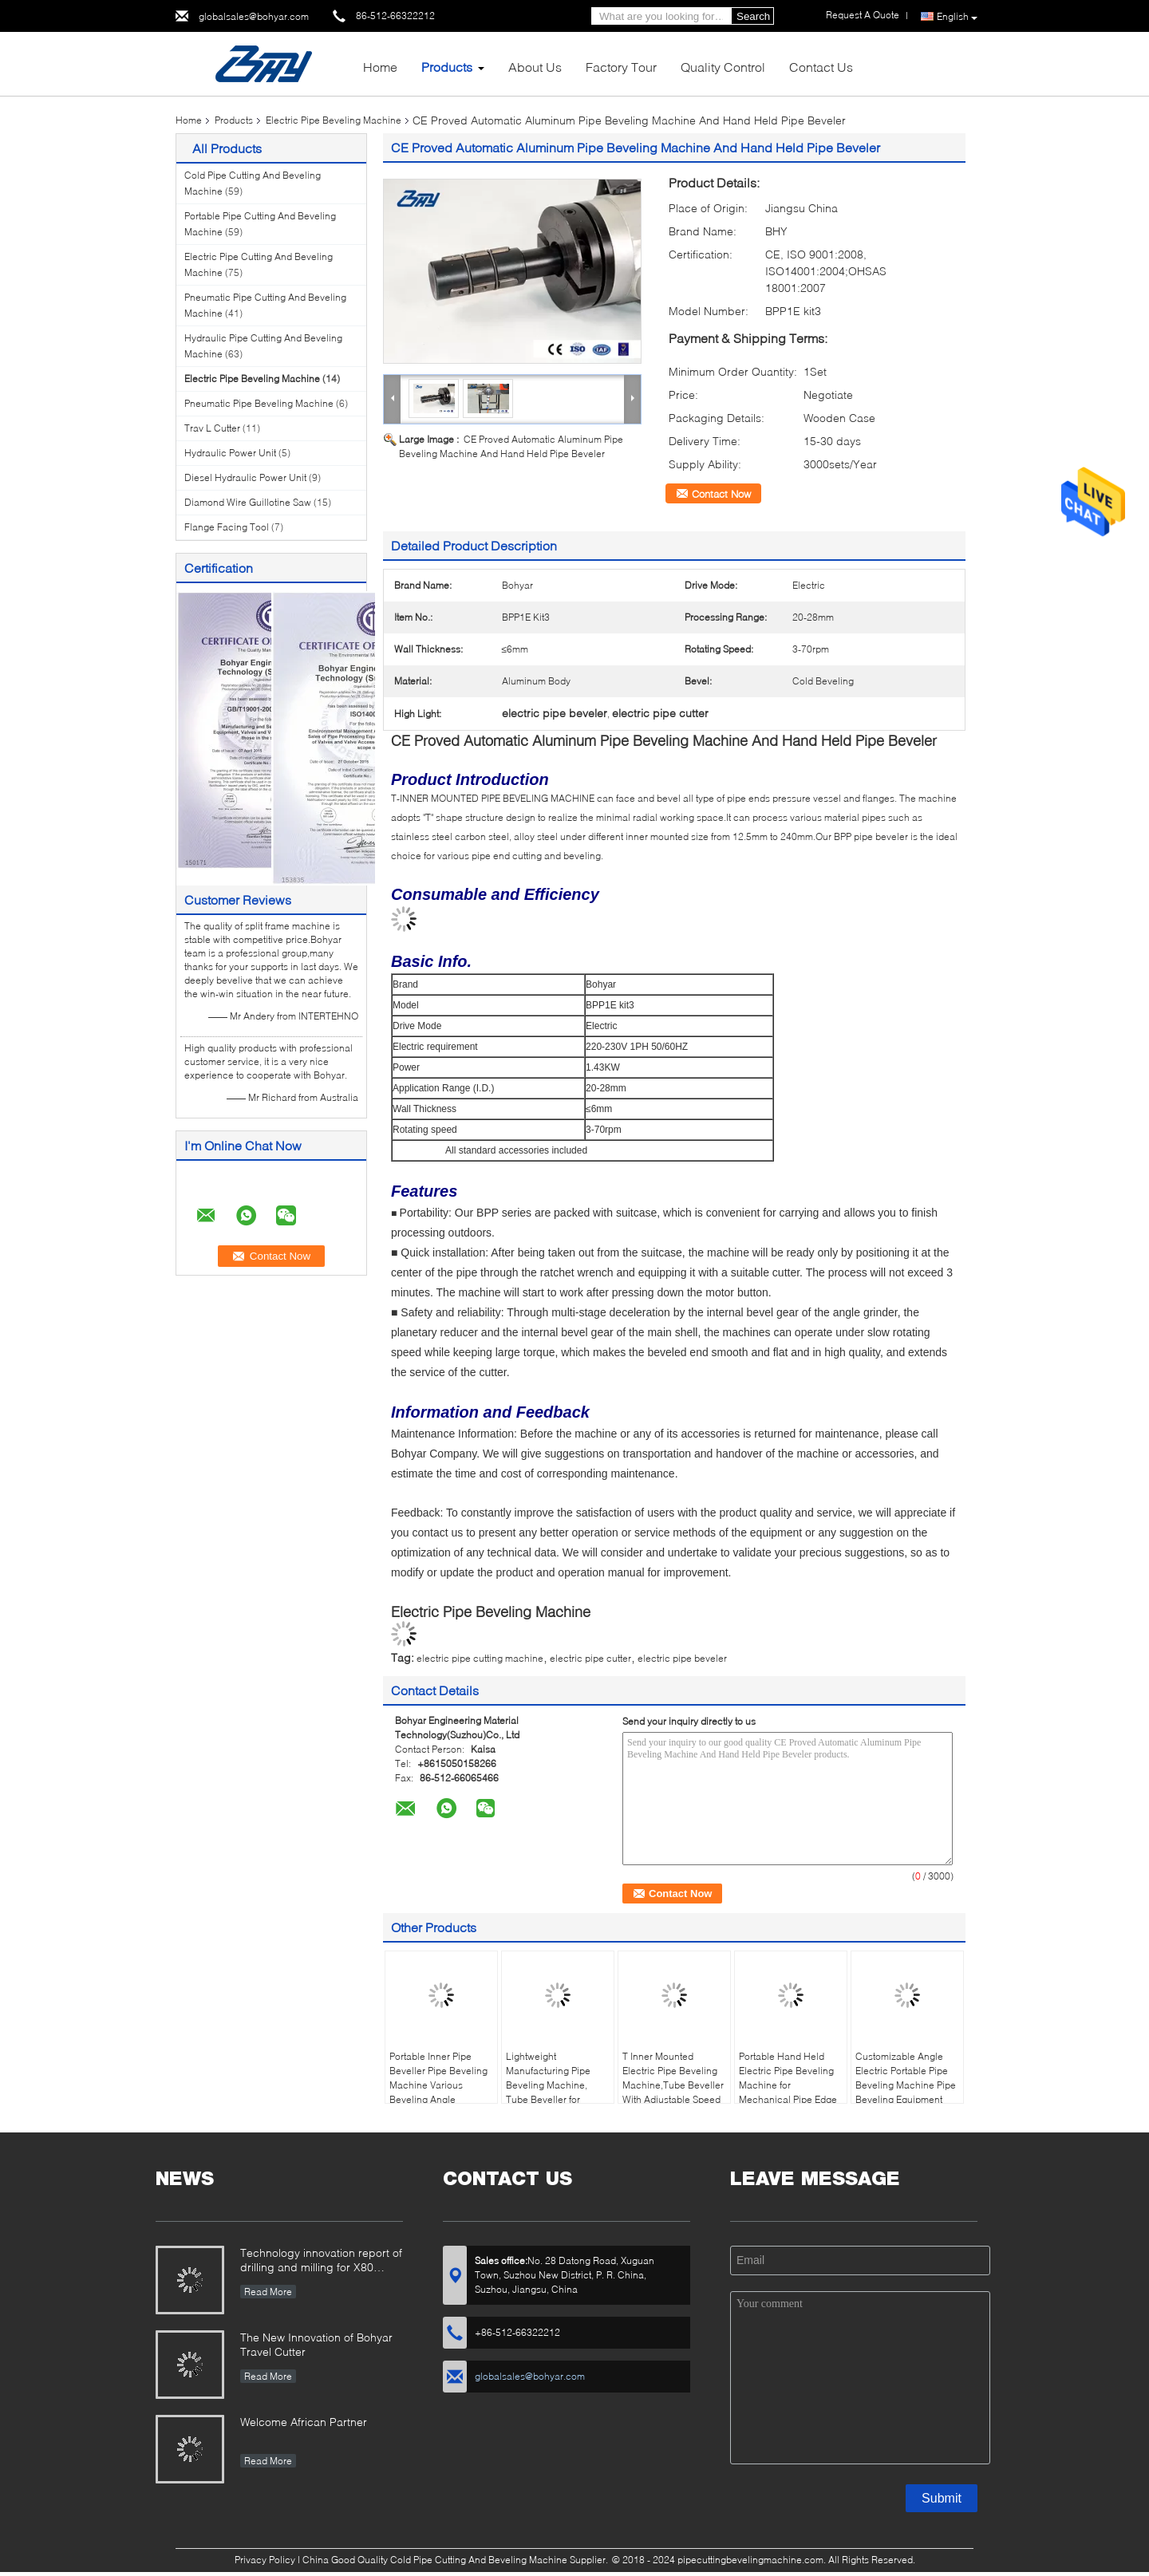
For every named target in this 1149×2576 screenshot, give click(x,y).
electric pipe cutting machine (480, 1658)
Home (380, 66)
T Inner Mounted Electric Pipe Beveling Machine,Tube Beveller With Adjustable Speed (673, 2077)
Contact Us (821, 66)
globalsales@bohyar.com (254, 16)
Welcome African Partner (303, 2421)
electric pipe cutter (590, 1658)
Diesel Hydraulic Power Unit (245, 477)
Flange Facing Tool (226, 527)
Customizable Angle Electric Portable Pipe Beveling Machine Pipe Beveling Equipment (905, 2077)
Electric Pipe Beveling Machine (333, 120)
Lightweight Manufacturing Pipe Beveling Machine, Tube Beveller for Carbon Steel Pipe (548, 2085)
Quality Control (723, 66)
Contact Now (721, 493)
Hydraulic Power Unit (230, 453)
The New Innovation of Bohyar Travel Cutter (316, 2344)
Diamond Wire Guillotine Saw (247, 502)
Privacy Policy (265, 2560)
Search (753, 16)
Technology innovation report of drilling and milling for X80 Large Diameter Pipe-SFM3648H (321, 2261)
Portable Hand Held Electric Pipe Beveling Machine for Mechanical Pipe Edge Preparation (788, 2085)
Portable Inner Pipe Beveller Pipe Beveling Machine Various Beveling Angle (438, 2077)
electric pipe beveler (682, 1658)
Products (446, 66)
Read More (268, 2292)
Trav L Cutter (212, 428)
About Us (535, 66)
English (957, 16)
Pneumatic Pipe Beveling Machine (259, 403)
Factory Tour (621, 66)
